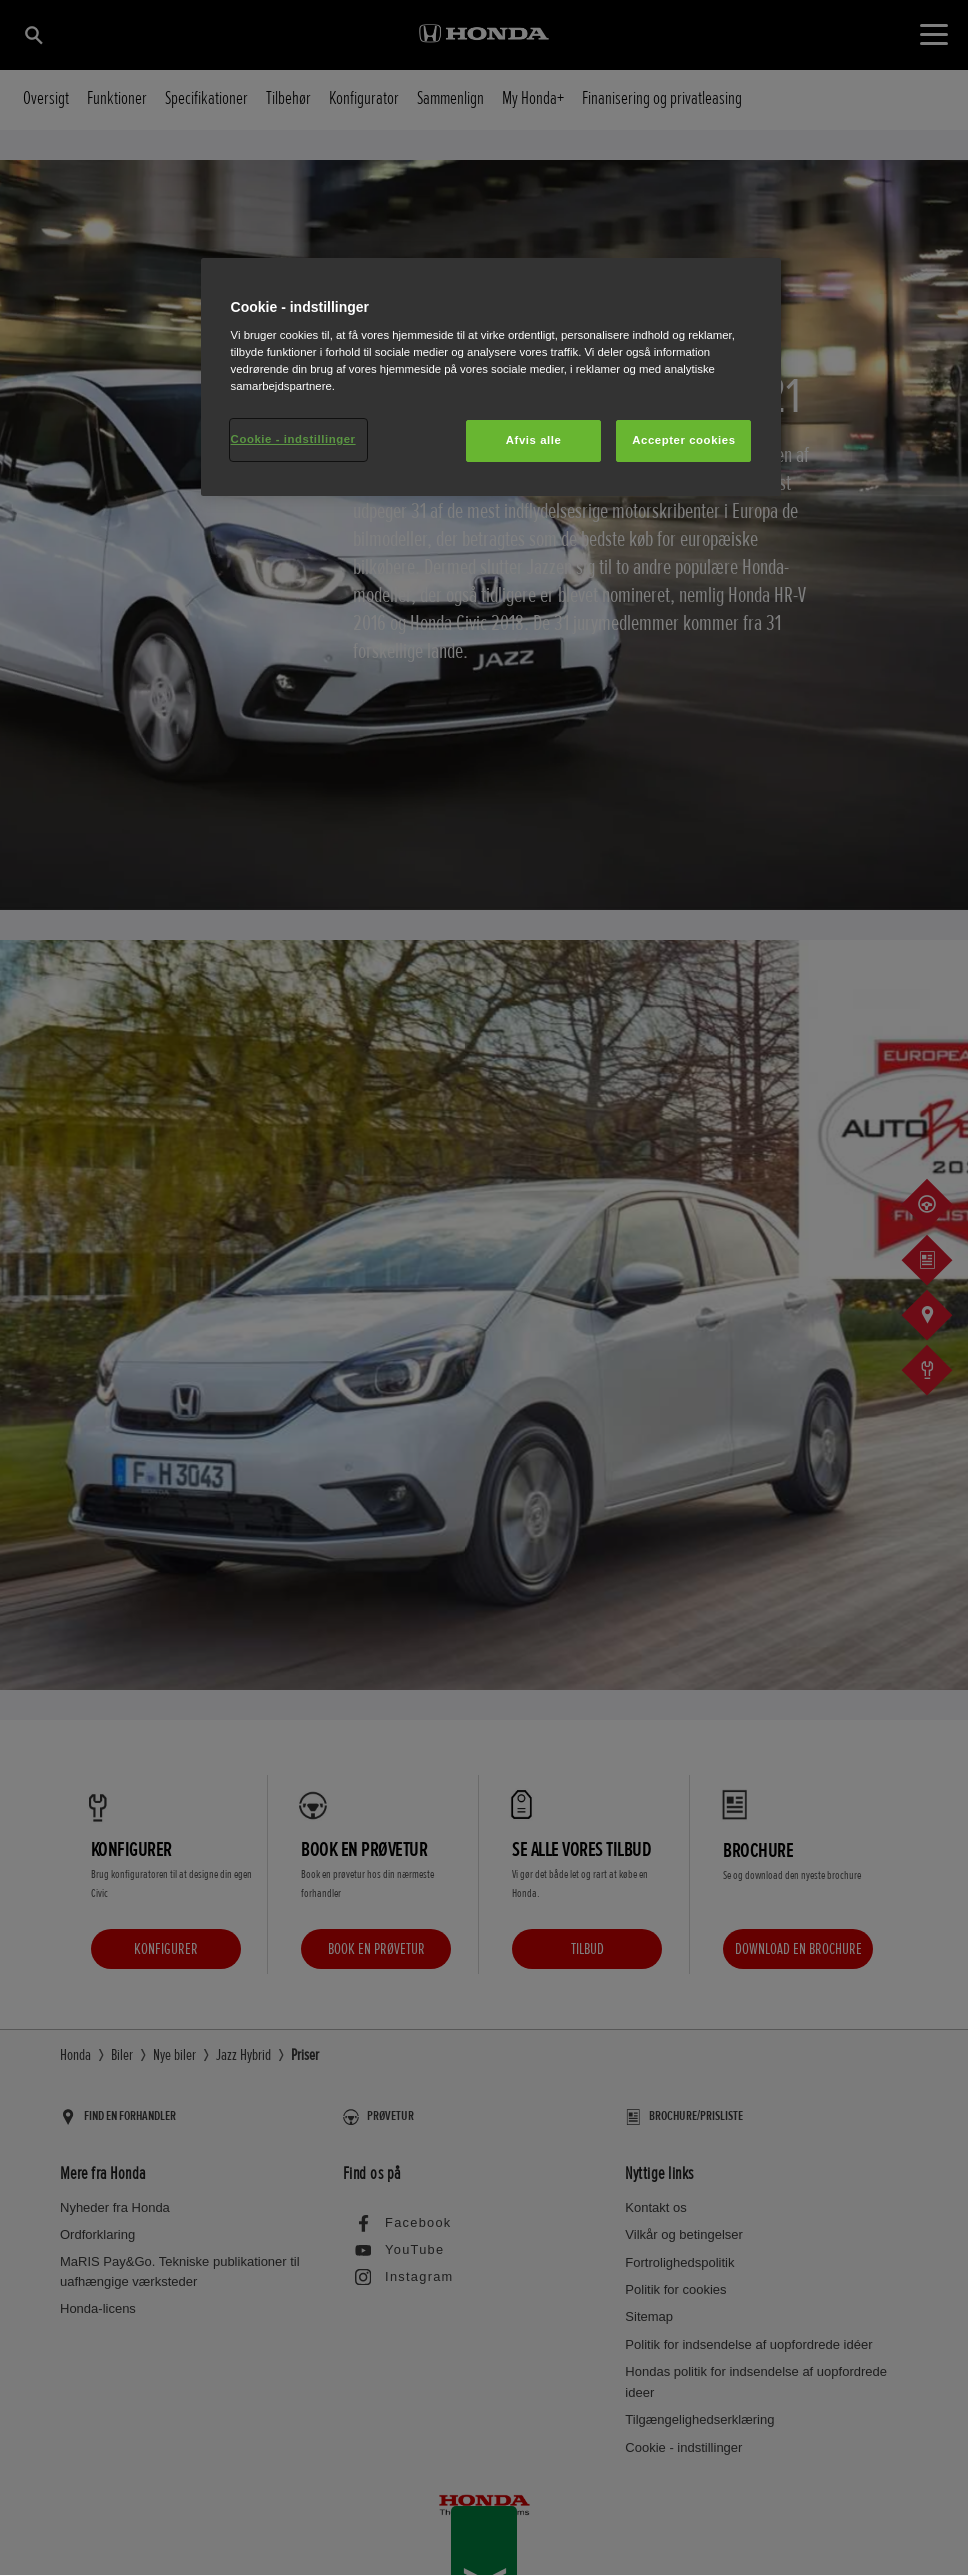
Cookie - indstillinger (293, 439)
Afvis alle (534, 440)
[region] (491, 377)
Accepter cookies (683, 440)
